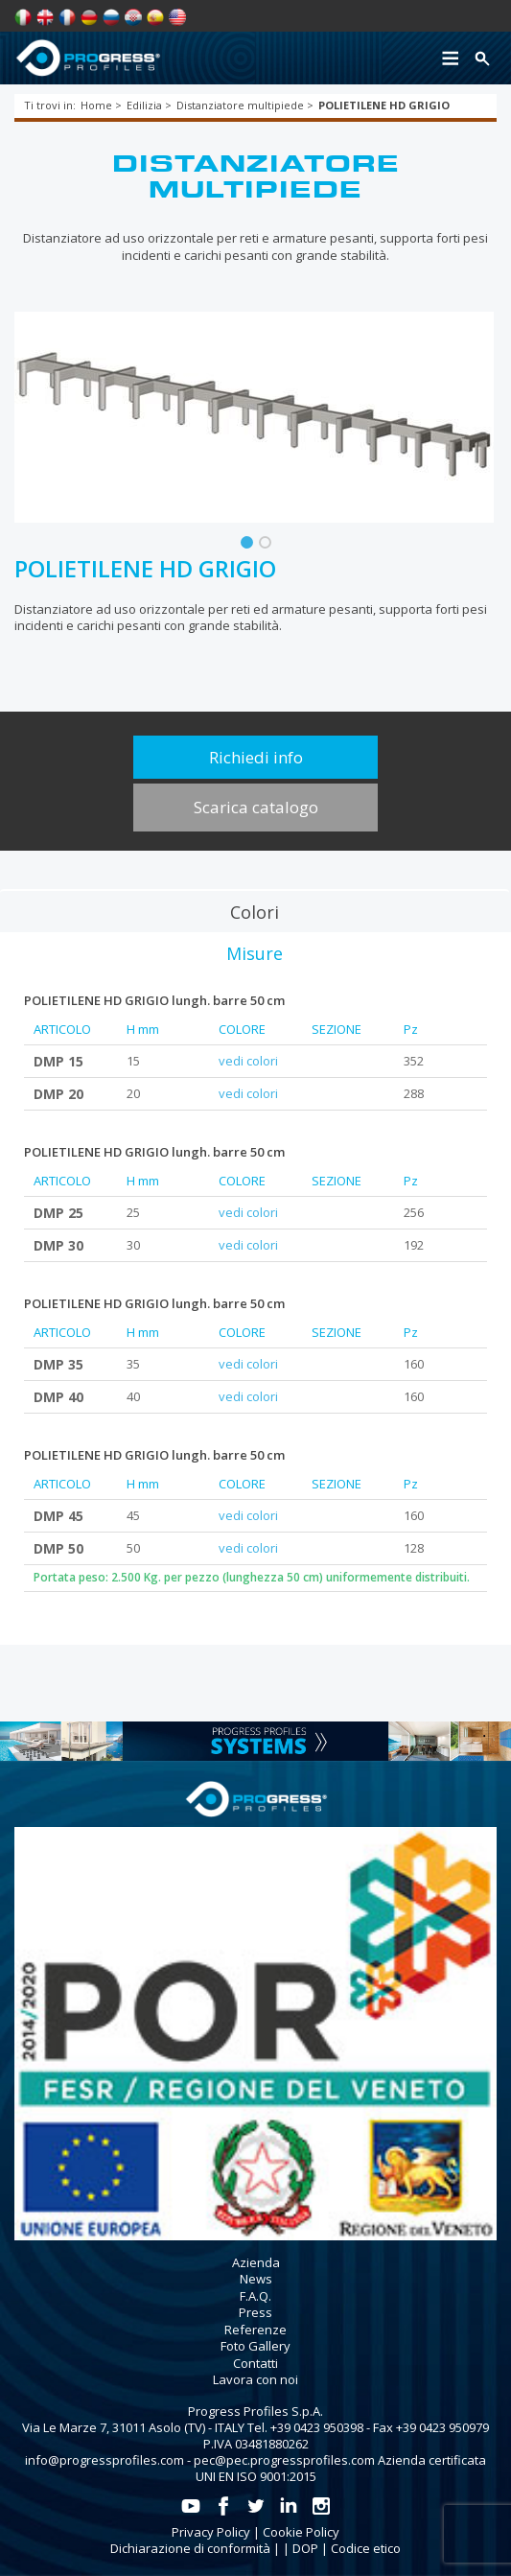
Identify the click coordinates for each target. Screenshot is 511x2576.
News (256, 2278)
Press (255, 2312)
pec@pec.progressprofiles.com (284, 2460)
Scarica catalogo (256, 807)
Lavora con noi (255, 2379)
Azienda (256, 2262)
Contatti (255, 2363)
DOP (305, 2548)
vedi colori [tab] (248, 1060)
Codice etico (366, 2548)
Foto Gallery (255, 2345)
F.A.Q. (255, 2296)
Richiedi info (256, 757)
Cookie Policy (301, 2532)
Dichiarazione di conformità (190, 2548)
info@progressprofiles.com (104, 2460)
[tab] (254, 911)
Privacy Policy (211, 2532)
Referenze (255, 2329)
